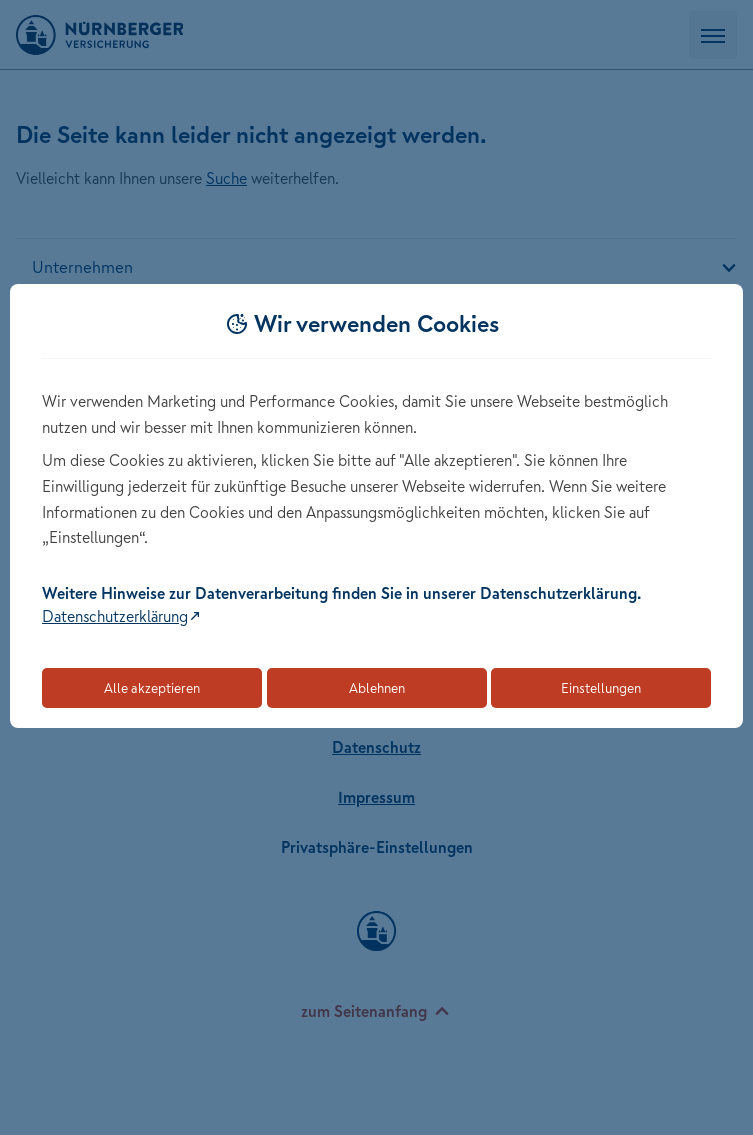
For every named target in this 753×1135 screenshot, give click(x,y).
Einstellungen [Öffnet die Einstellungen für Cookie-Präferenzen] (601, 688)
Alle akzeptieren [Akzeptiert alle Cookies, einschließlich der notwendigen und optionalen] (152, 688)
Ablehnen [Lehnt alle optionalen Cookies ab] (377, 688)
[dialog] (376, 506)
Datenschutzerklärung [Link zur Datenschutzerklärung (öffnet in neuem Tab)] (115, 616)
